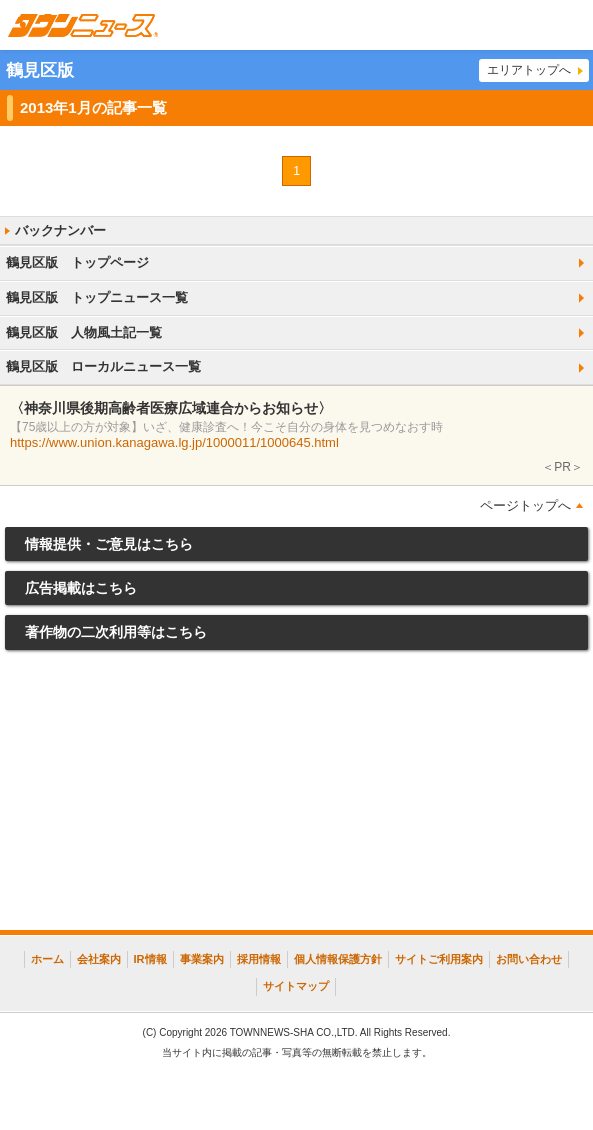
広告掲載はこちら (81, 588)
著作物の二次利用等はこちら (116, 632)
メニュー (568, 25)
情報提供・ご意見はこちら (109, 544)
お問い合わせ (529, 959)
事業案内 (202, 959)
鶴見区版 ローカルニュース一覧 (103, 366)
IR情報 (150, 959)
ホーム (47, 959)
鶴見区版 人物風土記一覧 (84, 332)
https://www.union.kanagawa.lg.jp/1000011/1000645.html (174, 442)
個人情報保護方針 (338, 959)
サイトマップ (296, 986)
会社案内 (99, 959)
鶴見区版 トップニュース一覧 (97, 297)
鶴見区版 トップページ (77, 262)
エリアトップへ (529, 70)
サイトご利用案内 (439, 959)
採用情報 (259, 959)
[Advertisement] (297, 795)
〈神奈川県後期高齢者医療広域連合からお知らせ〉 (171, 408)
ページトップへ (525, 505)
